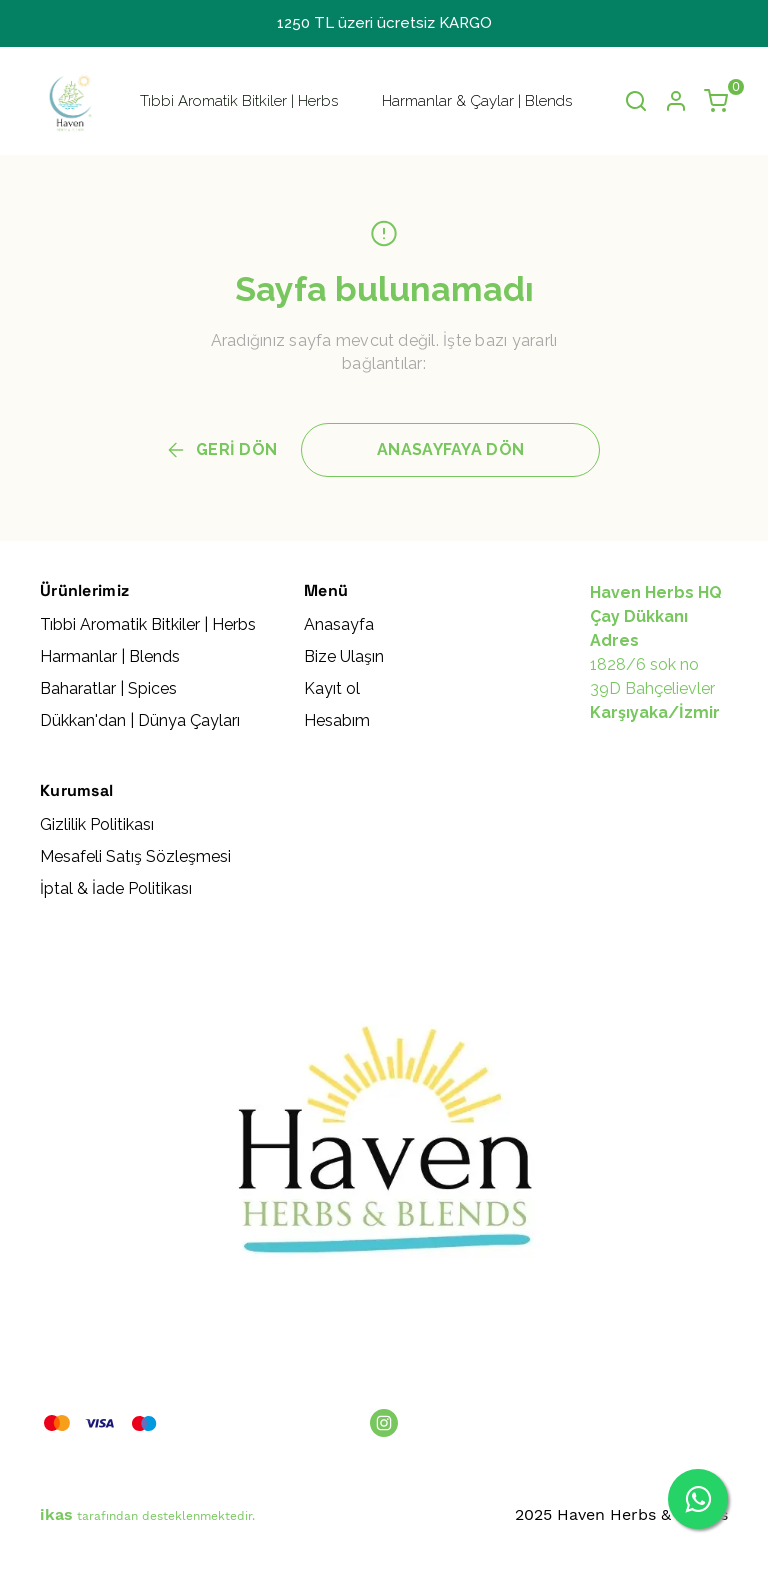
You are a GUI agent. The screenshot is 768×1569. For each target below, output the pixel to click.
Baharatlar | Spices (108, 688)
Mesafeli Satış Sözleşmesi (135, 856)
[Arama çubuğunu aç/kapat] (636, 101)
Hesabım (337, 720)
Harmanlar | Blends (110, 656)
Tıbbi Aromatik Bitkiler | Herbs (239, 101)
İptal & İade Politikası (116, 888)
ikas (56, 1514)
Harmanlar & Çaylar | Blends (477, 101)
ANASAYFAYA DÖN (450, 449)
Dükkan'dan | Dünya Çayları (140, 720)
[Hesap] (676, 101)
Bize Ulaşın (344, 656)
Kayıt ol (332, 688)
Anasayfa (339, 624)
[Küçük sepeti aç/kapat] (716, 101)
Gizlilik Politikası (97, 824)
